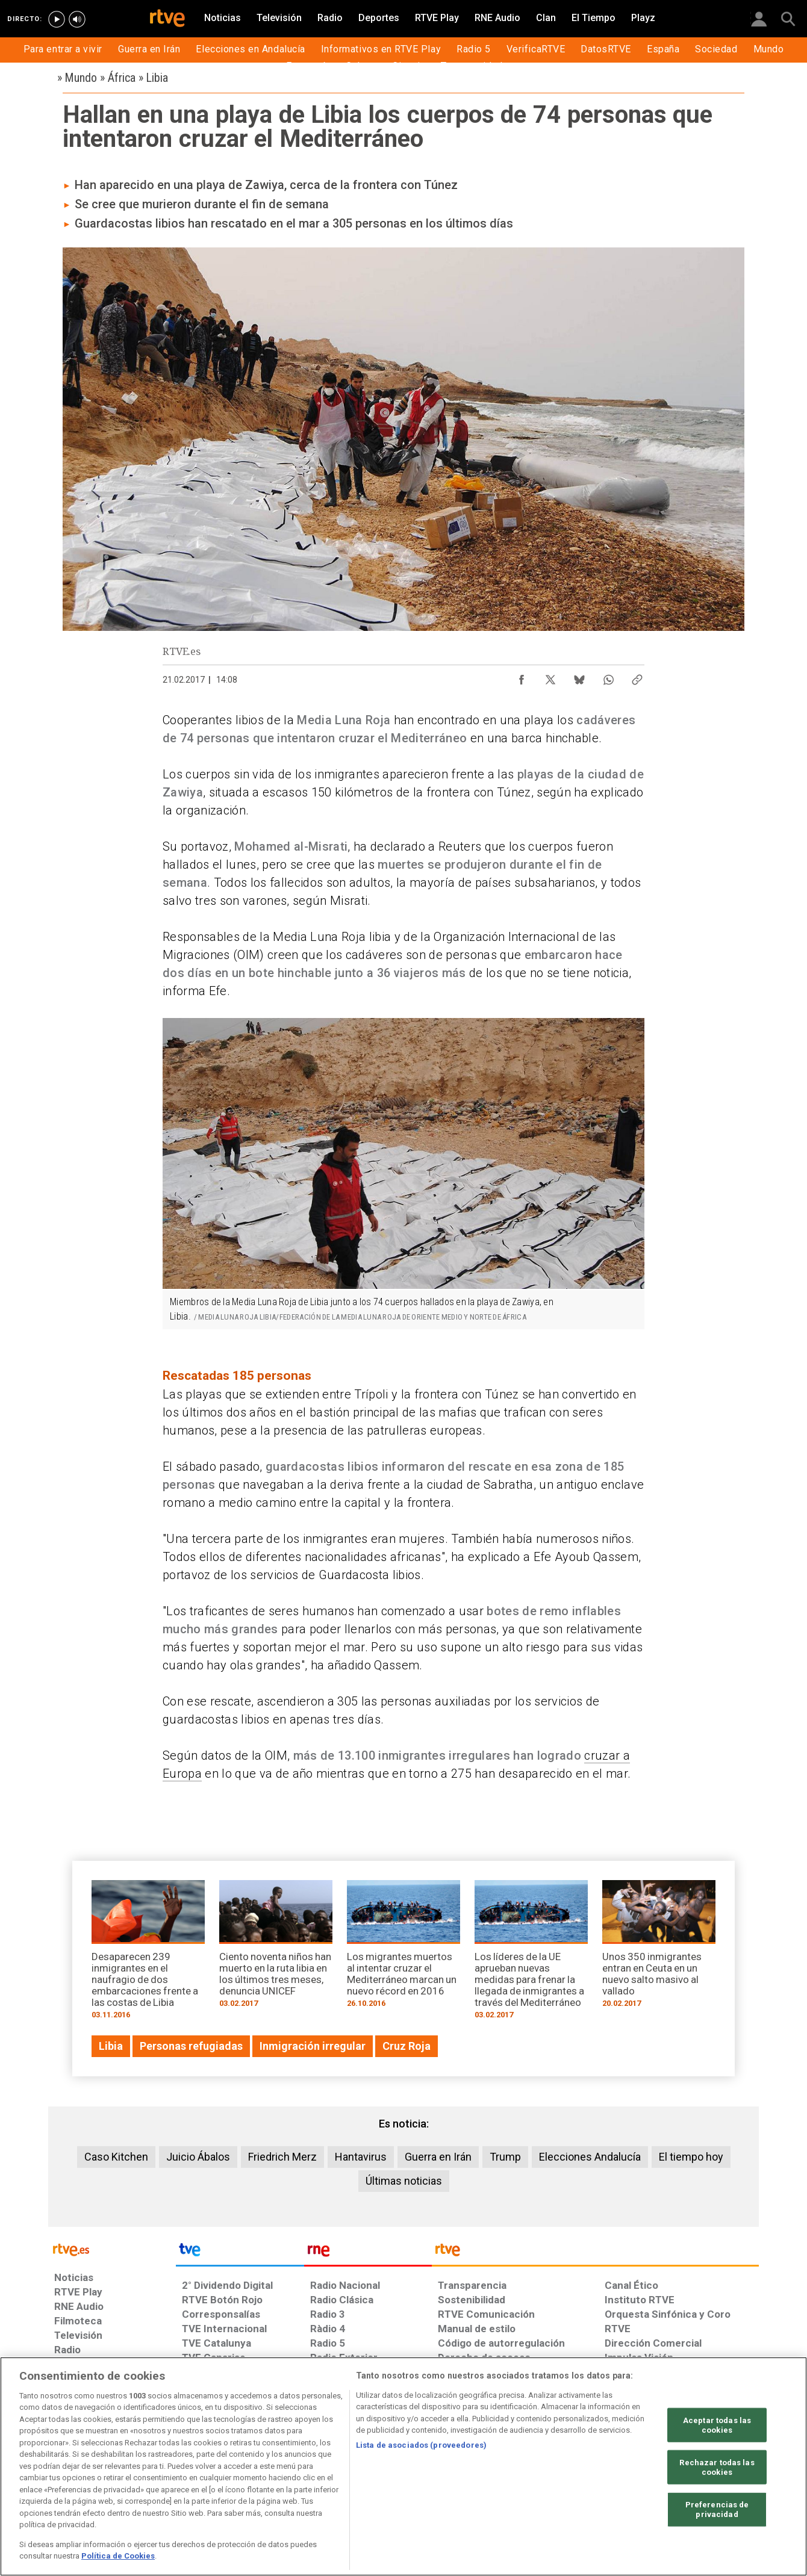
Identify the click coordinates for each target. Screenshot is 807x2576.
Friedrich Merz (282, 2156)
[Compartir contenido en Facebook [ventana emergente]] (521, 676)
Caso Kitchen (116, 2156)
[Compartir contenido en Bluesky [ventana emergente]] (579, 676)
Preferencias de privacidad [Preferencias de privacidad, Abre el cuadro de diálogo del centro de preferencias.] (717, 2509)
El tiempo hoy (691, 2156)
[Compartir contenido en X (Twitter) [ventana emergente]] (550, 676)
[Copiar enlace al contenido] (637, 676)
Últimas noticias (404, 2180)
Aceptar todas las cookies (717, 2425)
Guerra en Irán (438, 2156)
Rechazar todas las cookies (716, 2467)
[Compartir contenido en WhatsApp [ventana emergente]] (608, 676)
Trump (505, 2156)
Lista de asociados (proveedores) (421, 2445)
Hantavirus (361, 2156)
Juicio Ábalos (198, 2156)
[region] (403, 2466)
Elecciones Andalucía (590, 2156)
